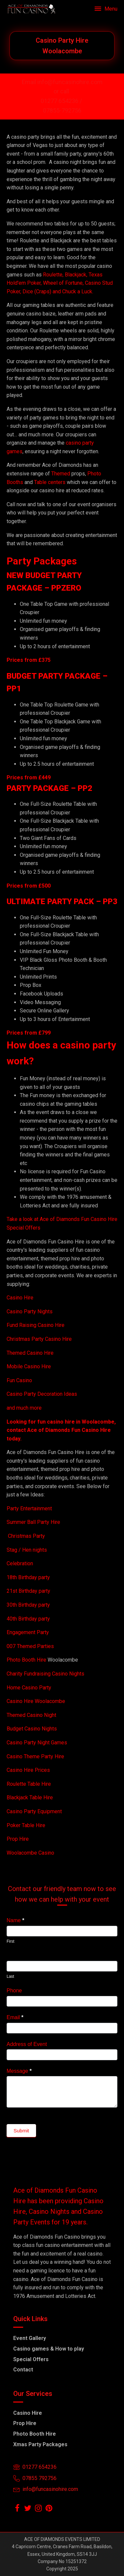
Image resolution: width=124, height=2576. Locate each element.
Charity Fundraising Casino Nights (45, 1674)
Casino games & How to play (48, 2349)
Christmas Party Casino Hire (39, 1339)
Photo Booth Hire (27, 1660)
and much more (24, 1408)
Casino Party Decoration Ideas (42, 1394)
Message (19, 2071)
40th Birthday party (28, 1619)
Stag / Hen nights (27, 1550)
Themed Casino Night (31, 1715)
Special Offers (31, 2359)
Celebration (20, 1563)
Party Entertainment (30, 1508)
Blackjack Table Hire (30, 1797)
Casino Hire (20, 1297)
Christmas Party (26, 1536)
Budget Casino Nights (32, 1728)
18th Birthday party (28, 1577)
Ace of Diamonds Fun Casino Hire (69, 1430)
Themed (60, 473)
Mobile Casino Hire (29, 1366)
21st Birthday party (28, 1591)
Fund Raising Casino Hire (35, 1325)
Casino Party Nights (30, 1311)
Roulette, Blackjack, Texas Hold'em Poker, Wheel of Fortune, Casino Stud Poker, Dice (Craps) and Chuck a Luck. (60, 283)
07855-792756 (62, 110)
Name (15, 1920)
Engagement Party (28, 1632)
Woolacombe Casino (30, 1853)
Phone (14, 1990)
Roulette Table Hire (29, 1784)
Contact (23, 2369)
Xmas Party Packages (40, 2444)
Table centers (49, 482)
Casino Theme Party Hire (35, 1756)
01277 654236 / (62, 100)
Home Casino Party (29, 1687)
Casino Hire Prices (28, 1770)
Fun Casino (19, 1380)
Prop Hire (18, 1839)
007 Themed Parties (30, 1646)
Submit (21, 2130)
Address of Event (27, 2044)
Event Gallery (29, 2338)
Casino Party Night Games (37, 1742)
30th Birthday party (28, 1605)
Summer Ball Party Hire (34, 1522)
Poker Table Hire (26, 1825)
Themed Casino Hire (30, 1353)
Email (15, 2017)
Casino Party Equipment (34, 1811)
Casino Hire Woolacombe (36, 1701)
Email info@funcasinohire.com (62, 81)
